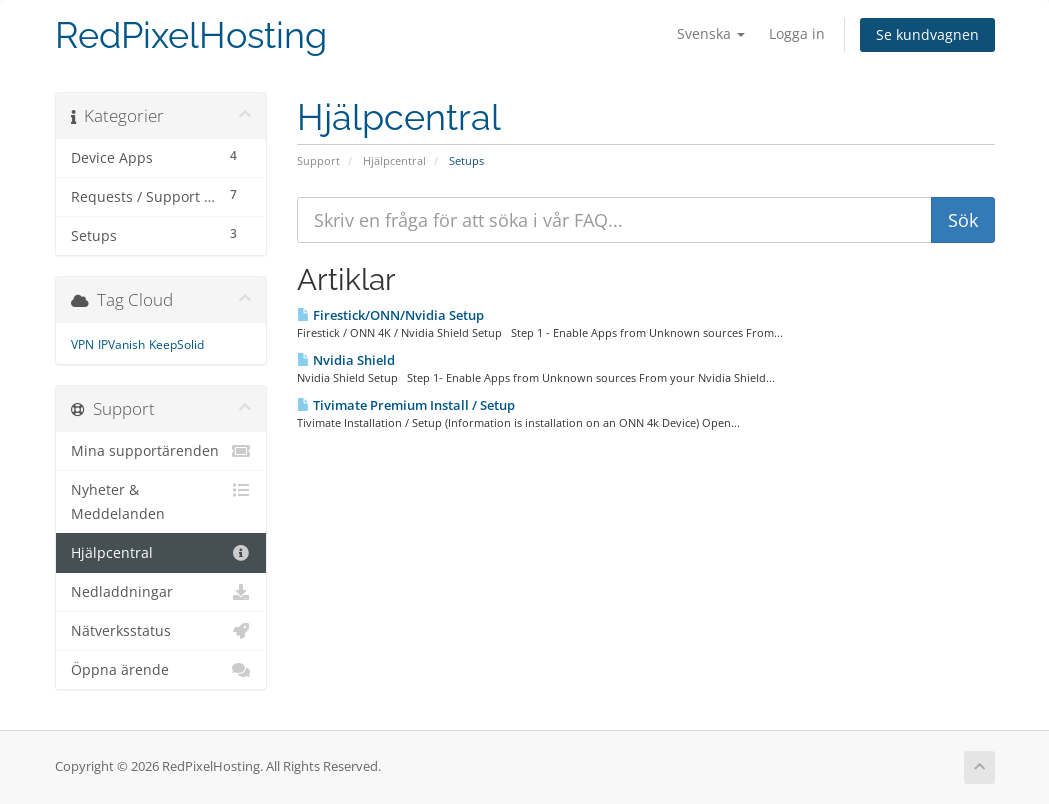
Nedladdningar (161, 592)
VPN (82, 344)
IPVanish (121, 344)
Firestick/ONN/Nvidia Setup (390, 315)
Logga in (797, 33)
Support (318, 160)
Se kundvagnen (927, 34)
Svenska (711, 33)
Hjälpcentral (394, 160)
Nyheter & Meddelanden (161, 500)
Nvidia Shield (346, 360)
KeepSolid (176, 344)
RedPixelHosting (191, 35)
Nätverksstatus (161, 631)
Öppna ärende (161, 670)
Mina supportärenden (161, 451)
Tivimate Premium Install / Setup (406, 405)
